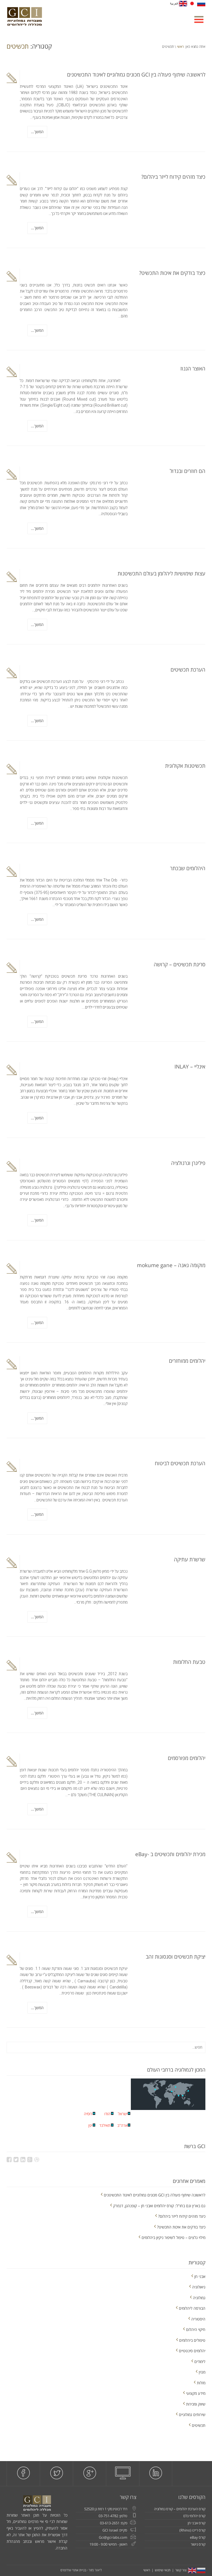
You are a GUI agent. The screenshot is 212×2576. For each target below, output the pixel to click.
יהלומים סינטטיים (192, 2350)
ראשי (180, 46)
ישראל (123, 2113)
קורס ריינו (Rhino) (192, 2530)
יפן (90, 2125)
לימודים (199, 2361)
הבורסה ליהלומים (192, 2308)
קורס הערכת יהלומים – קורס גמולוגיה (179, 2508)
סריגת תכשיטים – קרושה (179, 964)
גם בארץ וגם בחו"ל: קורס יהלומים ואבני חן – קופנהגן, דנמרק (159, 2205)
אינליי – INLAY (189, 1066)
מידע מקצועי (195, 2393)
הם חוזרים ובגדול (187, 471)
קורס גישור (198, 2544)
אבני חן (199, 2276)
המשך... (37, 131)
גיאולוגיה (198, 2287)
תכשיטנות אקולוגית (185, 765)
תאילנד (104, 2125)
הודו (107, 2113)
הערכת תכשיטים (188, 669)
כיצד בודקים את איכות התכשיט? (172, 273)
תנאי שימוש (163, 2570)
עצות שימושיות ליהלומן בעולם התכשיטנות (161, 573)
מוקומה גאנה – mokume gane (171, 1265)
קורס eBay (197, 2537)
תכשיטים (198, 2425)
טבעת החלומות (189, 1661)
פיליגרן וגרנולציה (188, 1163)
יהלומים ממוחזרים (187, 1360)
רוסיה (88, 2113)
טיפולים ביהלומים (192, 2340)
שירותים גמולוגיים (192, 2414)
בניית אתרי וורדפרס (73, 2570)
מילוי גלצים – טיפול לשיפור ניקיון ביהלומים (173, 2237)
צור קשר (181, 2570)
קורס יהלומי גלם (194, 2515)
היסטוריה (198, 2319)
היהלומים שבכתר (187, 868)
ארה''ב (122, 2125)
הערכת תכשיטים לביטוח (180, 1463)
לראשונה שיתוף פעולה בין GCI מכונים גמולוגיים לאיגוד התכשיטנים (136, 74)
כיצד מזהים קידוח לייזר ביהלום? (173, 176)
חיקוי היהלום (195, 2329)
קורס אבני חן (196, 2522)
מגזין (202, 2372)
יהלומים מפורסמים (186, 1758)
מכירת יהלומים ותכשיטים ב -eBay (170, 1854)
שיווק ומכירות (195, 2404)
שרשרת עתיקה (189, 1559)
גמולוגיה (199, 2297)
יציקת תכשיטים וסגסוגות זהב (175, 1956)
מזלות (201, 2382)
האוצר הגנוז (192, 368)
